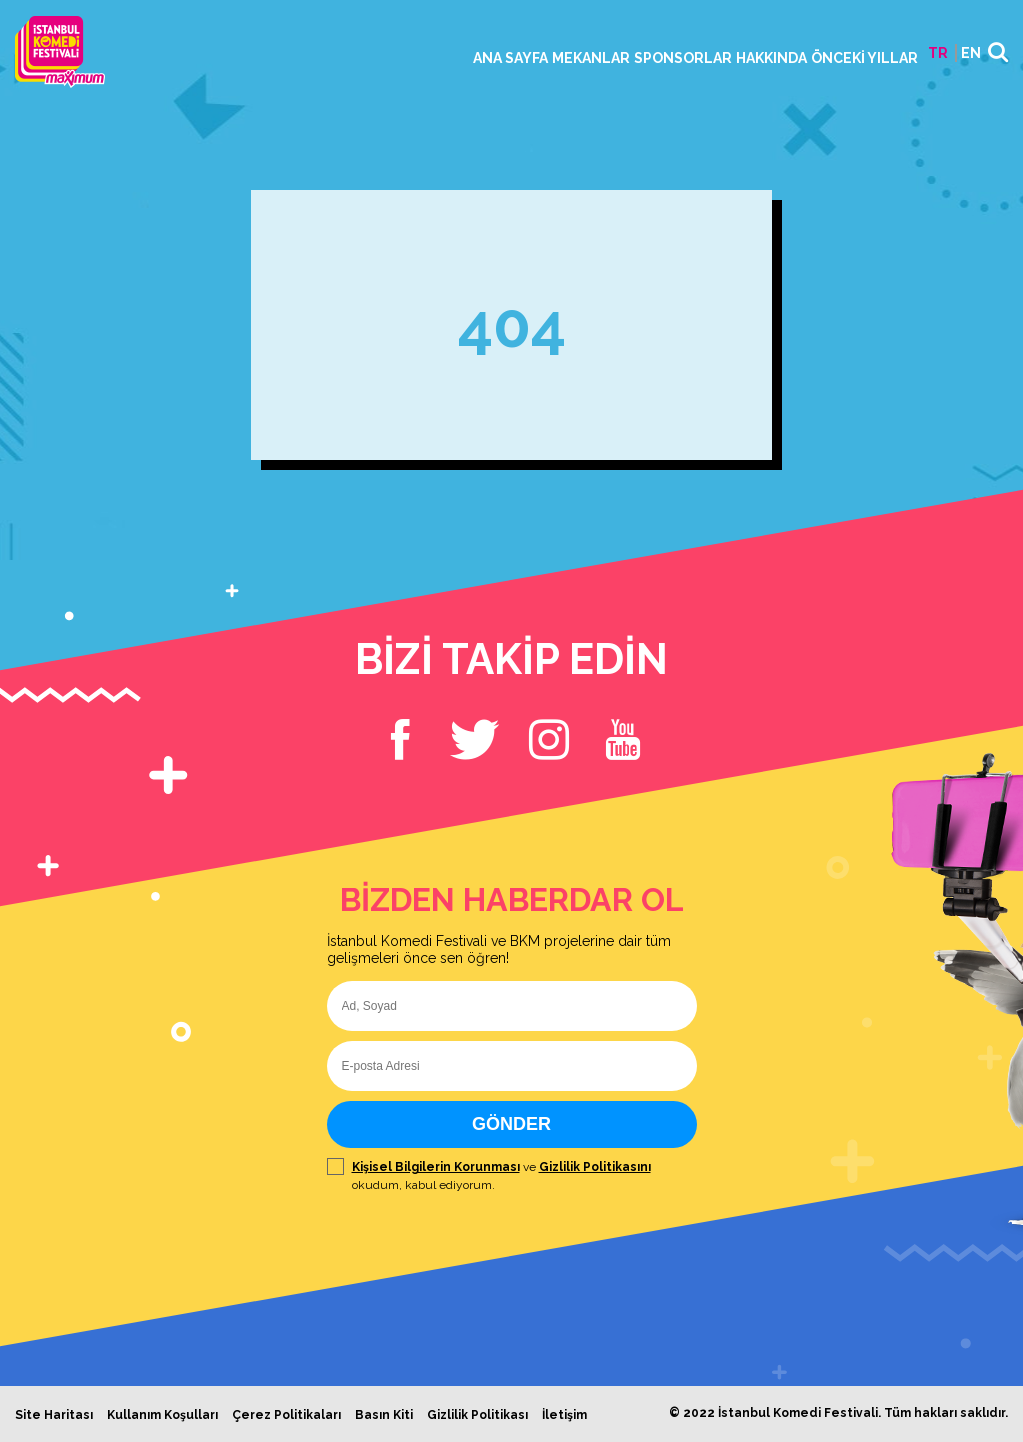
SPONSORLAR (683, 58)
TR (938, 53)
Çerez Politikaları (286, 1415)
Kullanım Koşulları (162, 1415)
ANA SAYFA (510, 58)
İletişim (564, 1415)
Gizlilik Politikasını (595, 1167)
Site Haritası (54, 1415)
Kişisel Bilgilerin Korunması (436, 1167)
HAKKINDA (771, 58)
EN (971, 53)
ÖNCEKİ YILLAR (864, 58)
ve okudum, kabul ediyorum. (512, 1176)
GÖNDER (511, 1124)
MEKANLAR (591, 58)
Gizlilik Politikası (477, 1415)
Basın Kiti (384, 1415)
